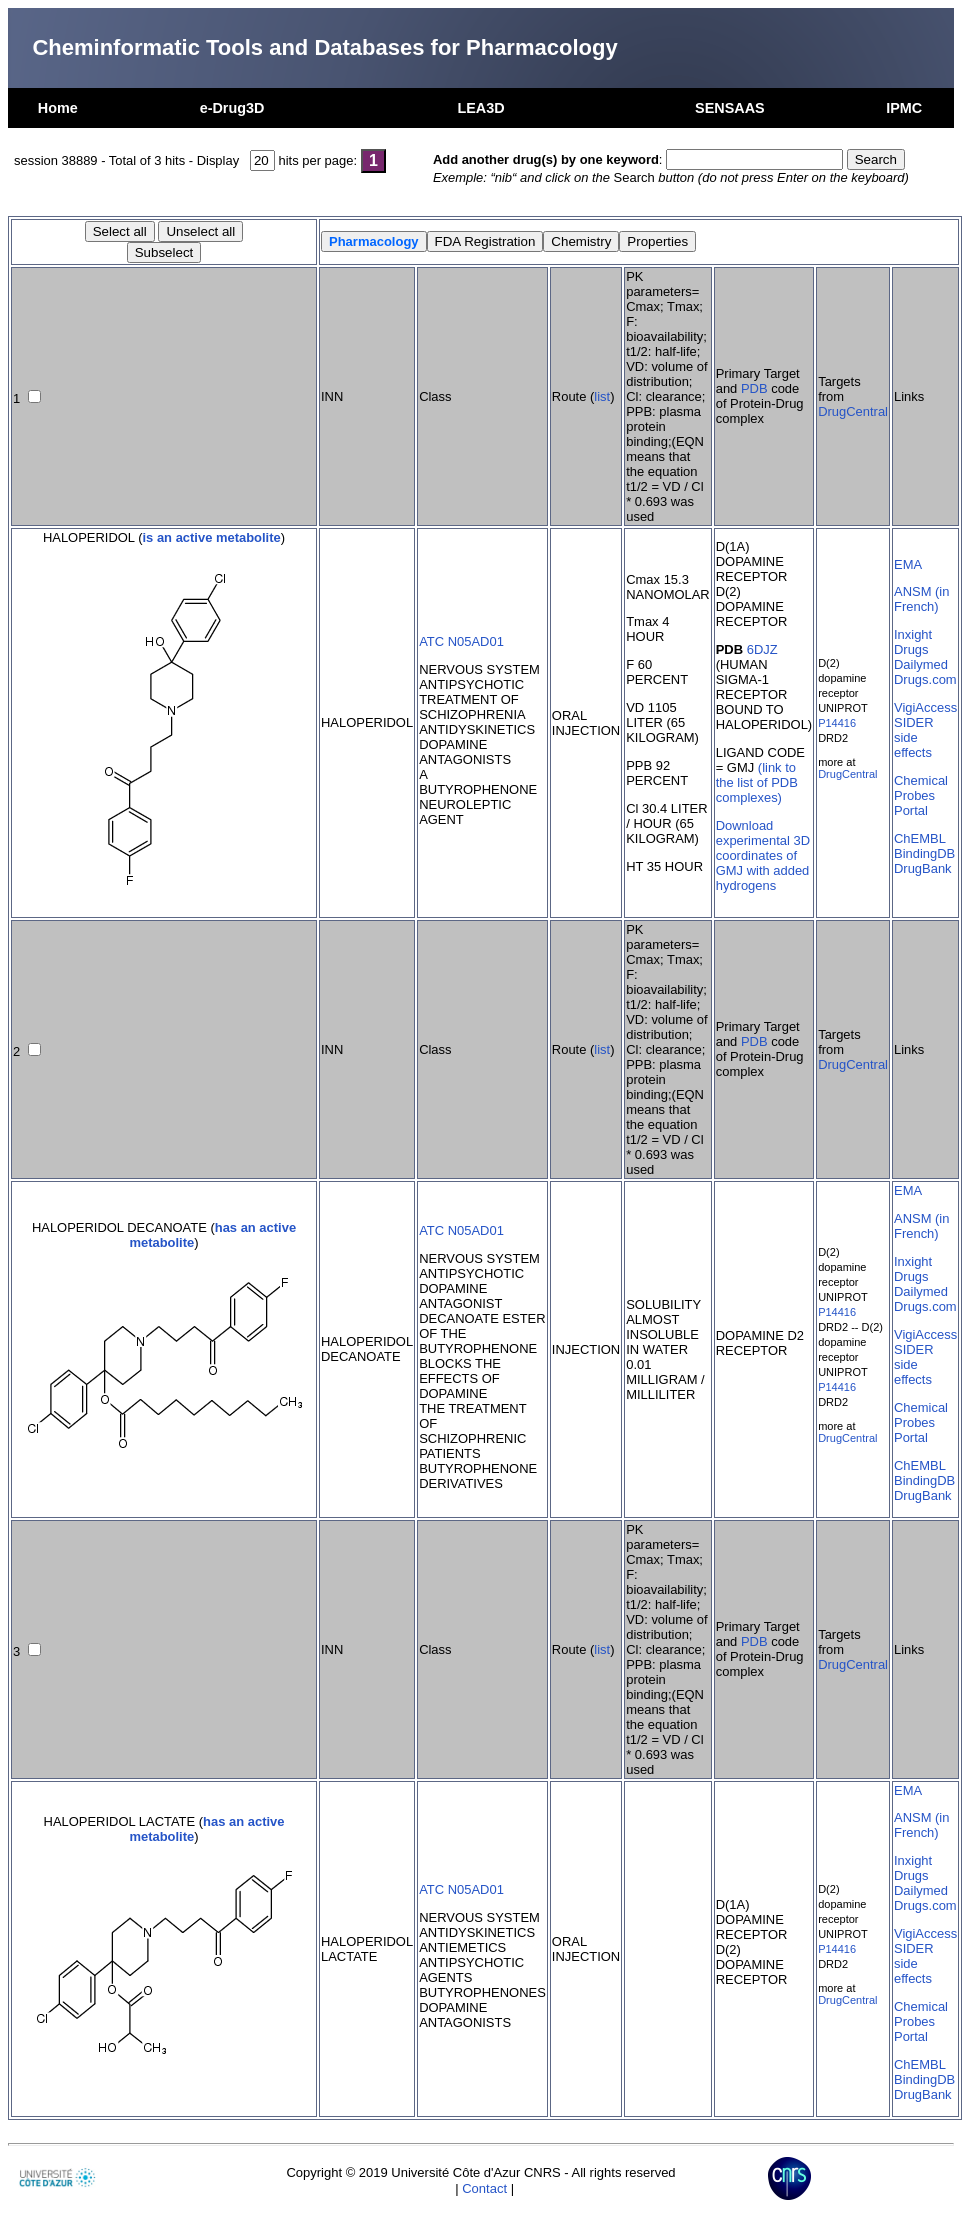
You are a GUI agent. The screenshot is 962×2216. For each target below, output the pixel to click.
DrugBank (923, 868)
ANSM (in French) (921, 599)
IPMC (904, 108)
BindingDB (924, 853)
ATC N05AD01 (461, 641)
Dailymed (921, 664)
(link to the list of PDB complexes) (757, 782)
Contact (484, 2188)
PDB (754, 388)
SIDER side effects (914, 737)
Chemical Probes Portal (921, 795)
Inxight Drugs (913, 642)
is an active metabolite (212, 537)
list (602, 396)
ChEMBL (920, 838)
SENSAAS (730, 108)
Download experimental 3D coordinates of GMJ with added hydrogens (763, 855)
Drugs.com (925, 679)
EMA (908, 564)
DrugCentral (853, 411)
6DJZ (762, 649)
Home (58, 108)
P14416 (837, 723)
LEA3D (480, 108)
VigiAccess (925, 707)
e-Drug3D (232, 108)
